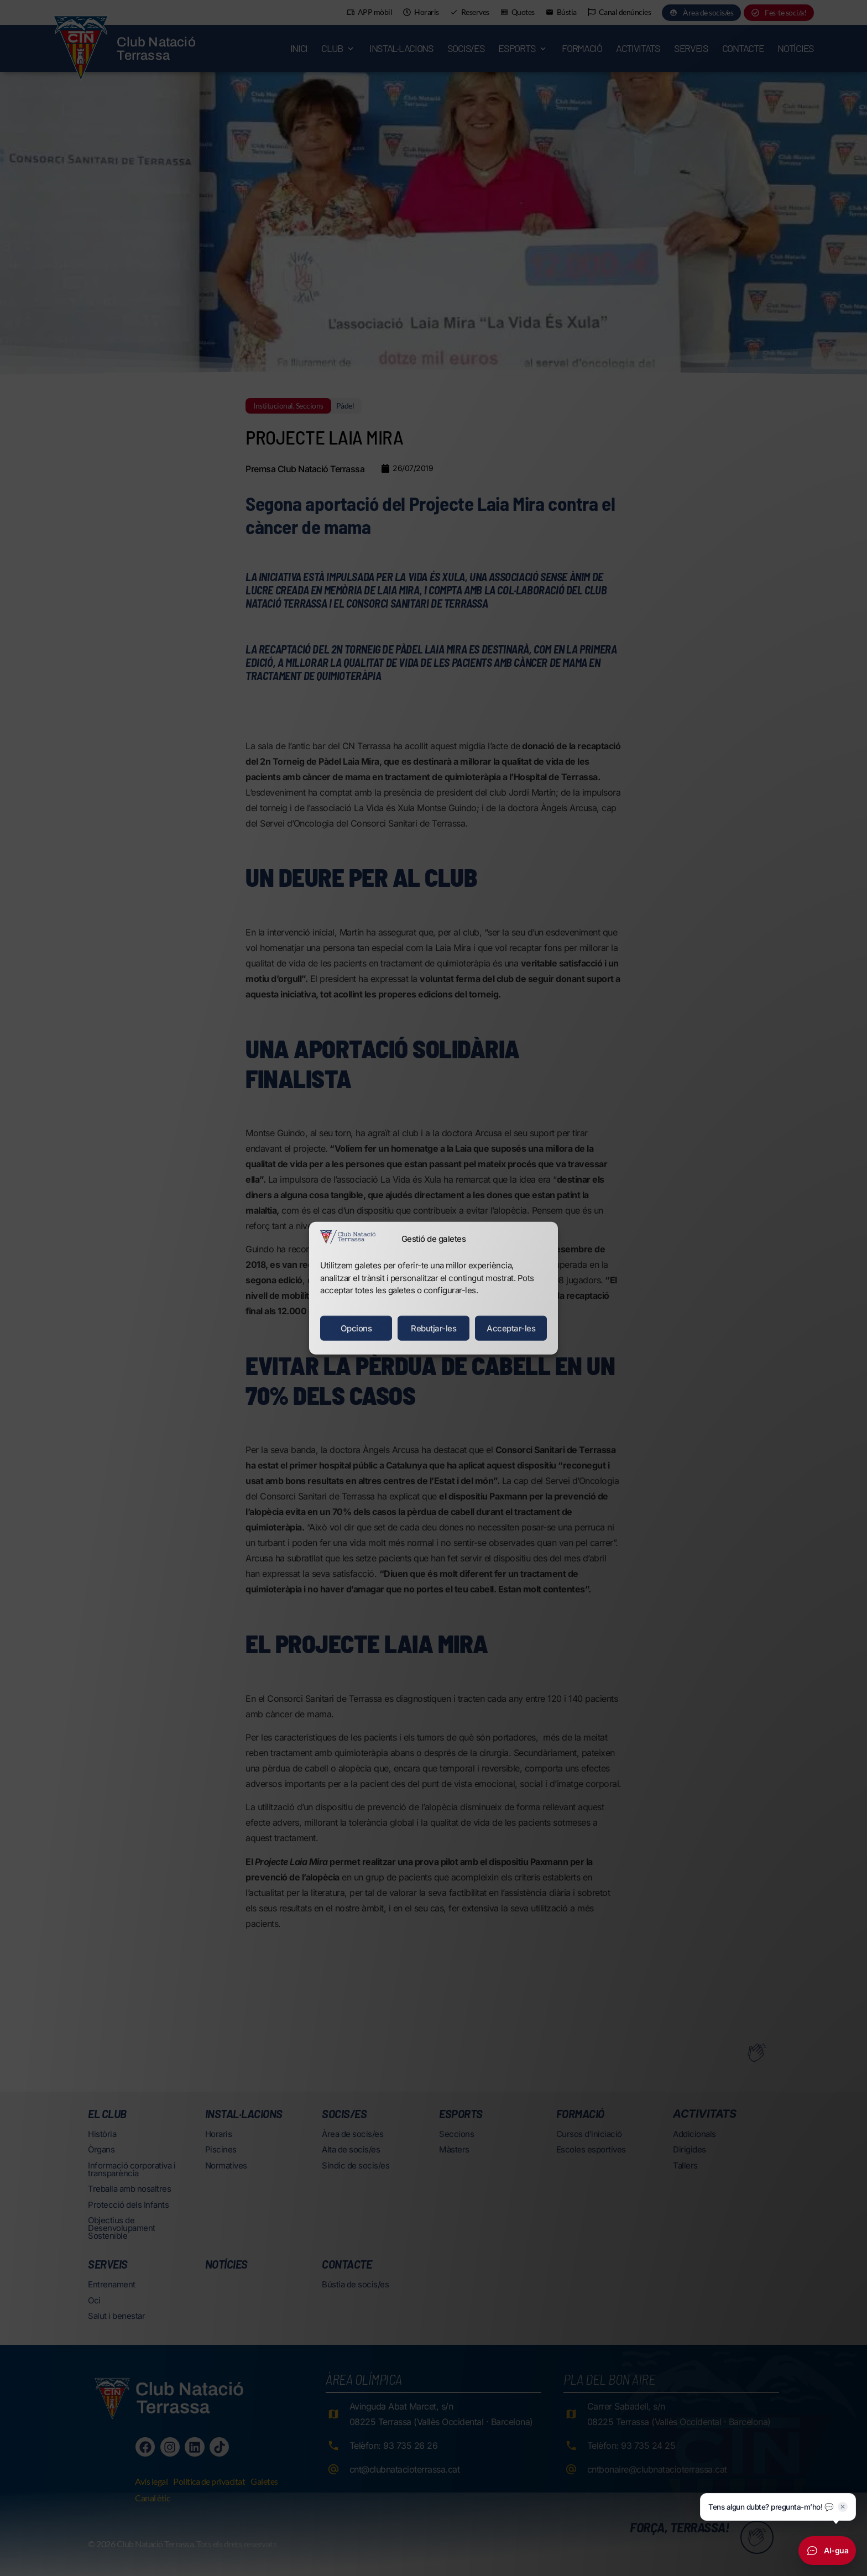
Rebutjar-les (433, 1328)
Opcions (356, 1328)
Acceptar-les (511, 1328)
